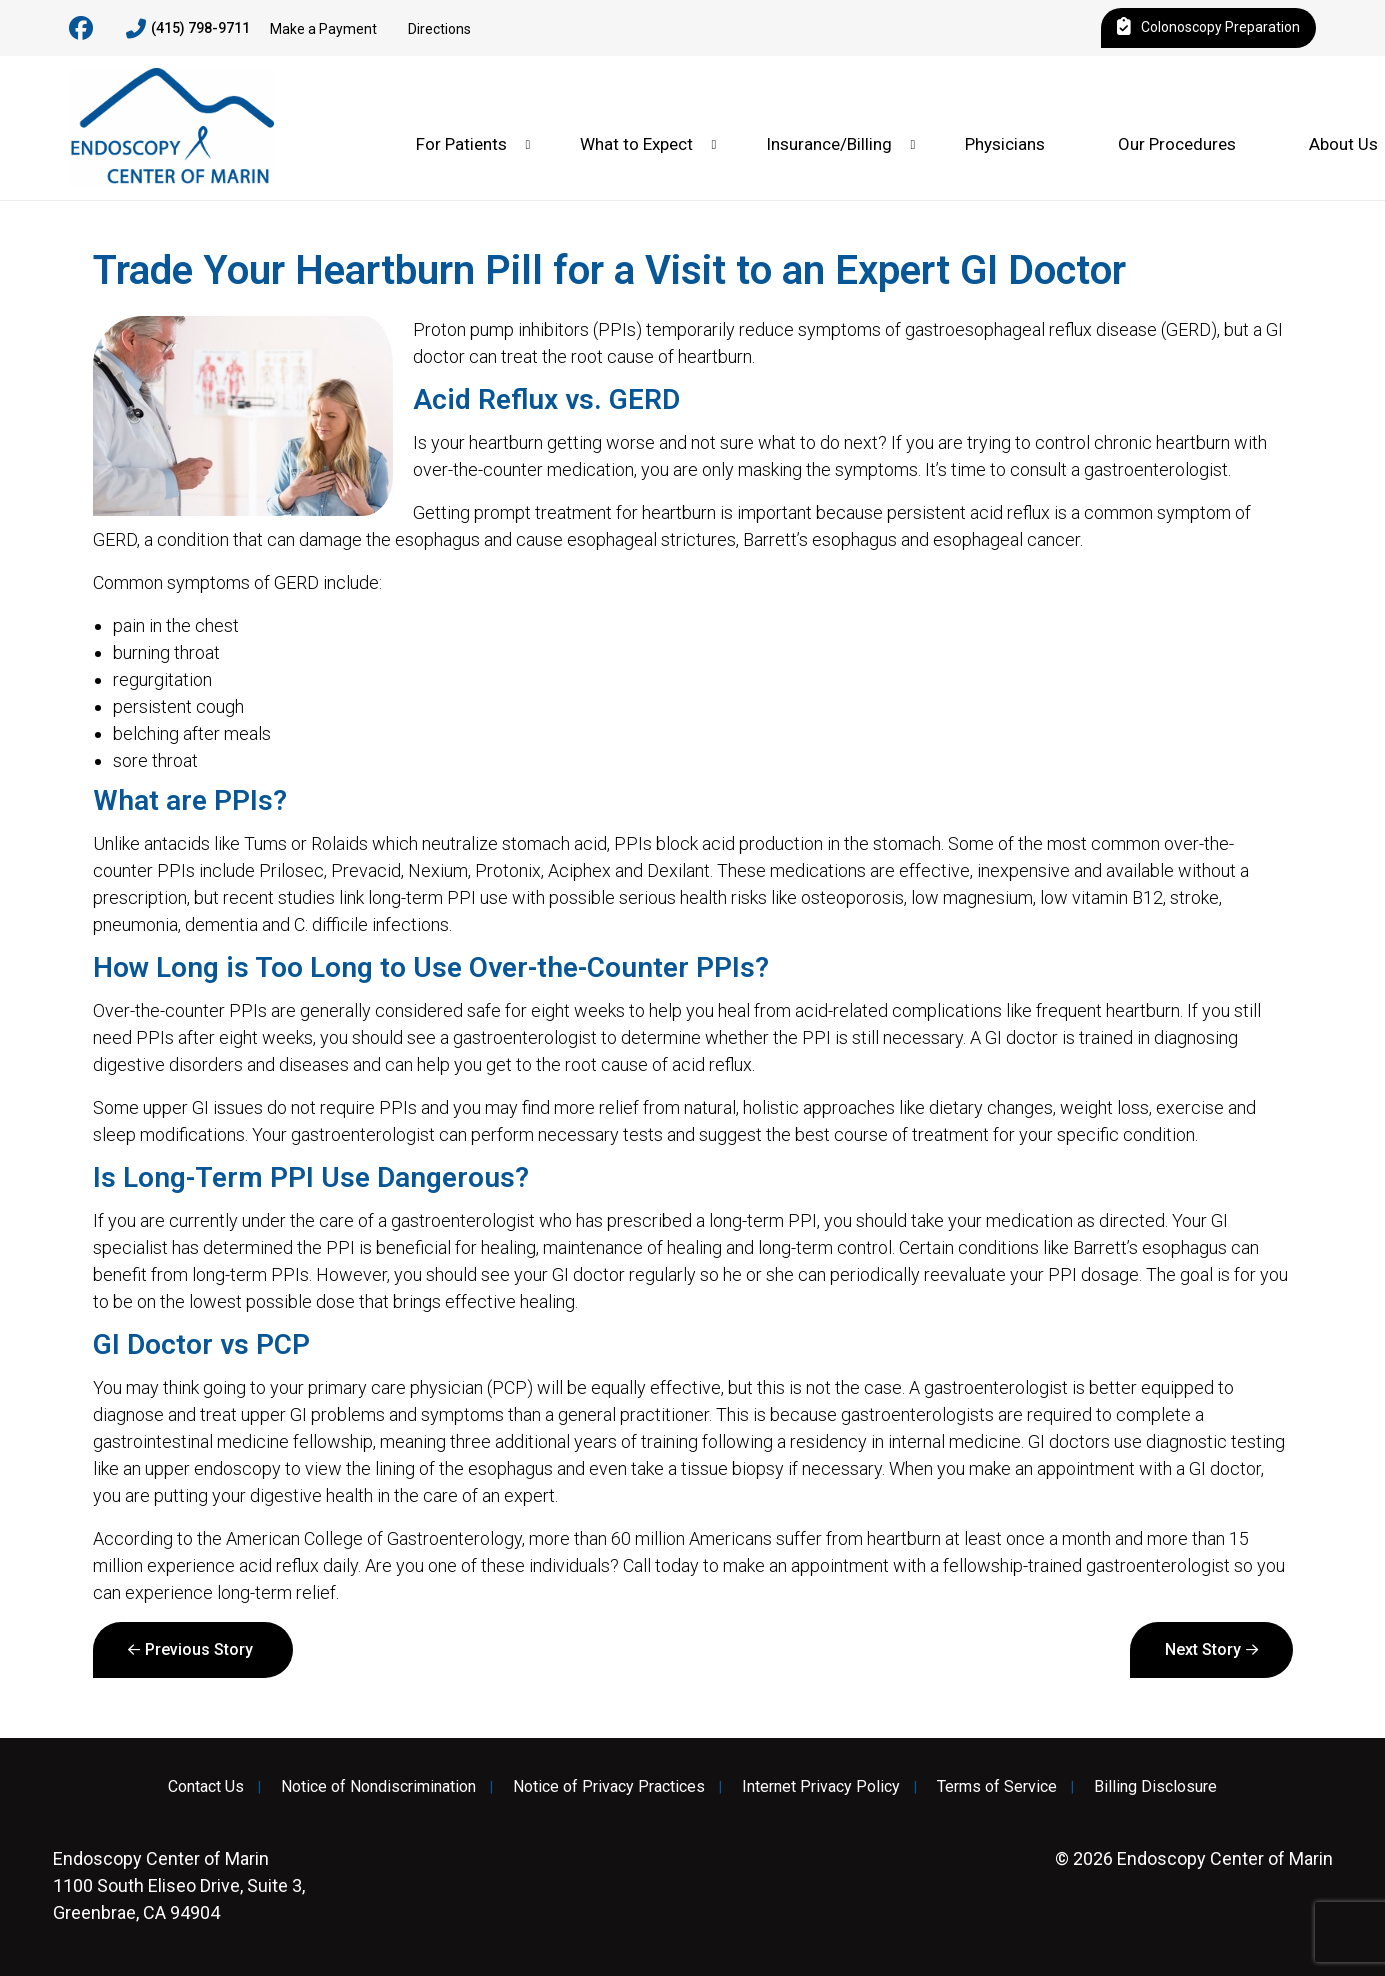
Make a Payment (323, 29)
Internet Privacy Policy (821, 1787)
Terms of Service (997, 1787)
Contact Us (206, 1787)
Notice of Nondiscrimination (378, 1787)
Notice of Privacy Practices (609, 1787)
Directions (439, 29)
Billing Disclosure (1155, 1787)
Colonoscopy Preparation (1208, 28)
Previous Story (199, 1649)
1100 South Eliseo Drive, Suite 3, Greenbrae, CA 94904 (179, 1885)
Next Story (1203, 1649)
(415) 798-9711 (188, 29)
